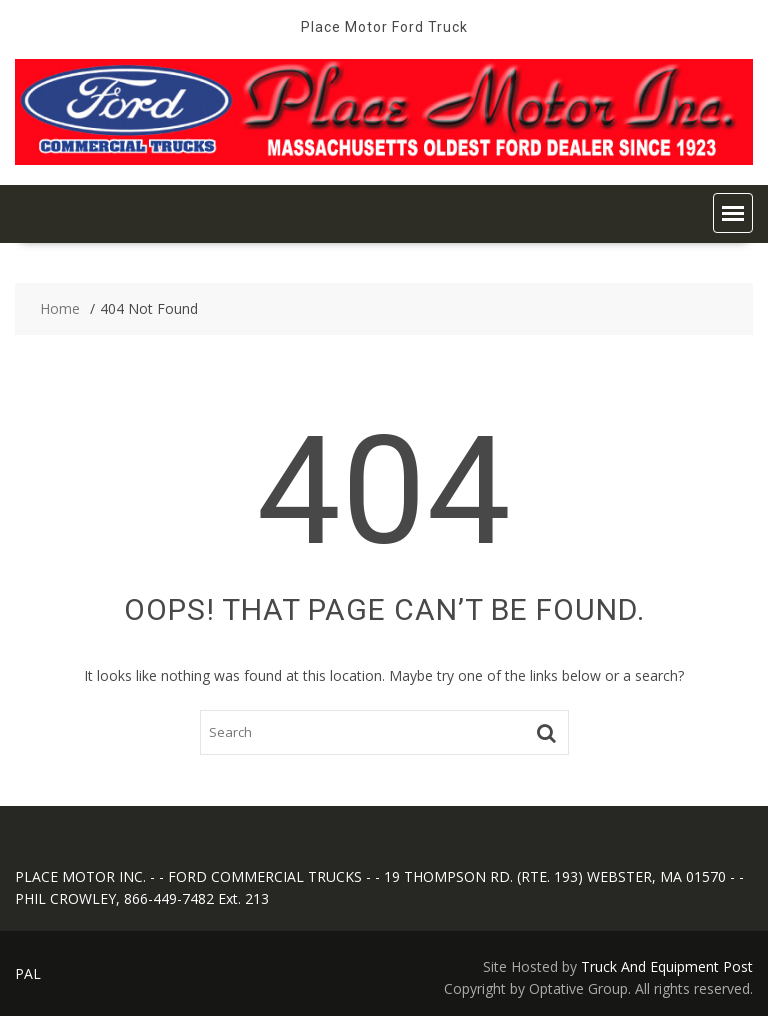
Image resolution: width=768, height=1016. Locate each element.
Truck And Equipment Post (667, 966)
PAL (28, 973)
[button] (733, 213)
